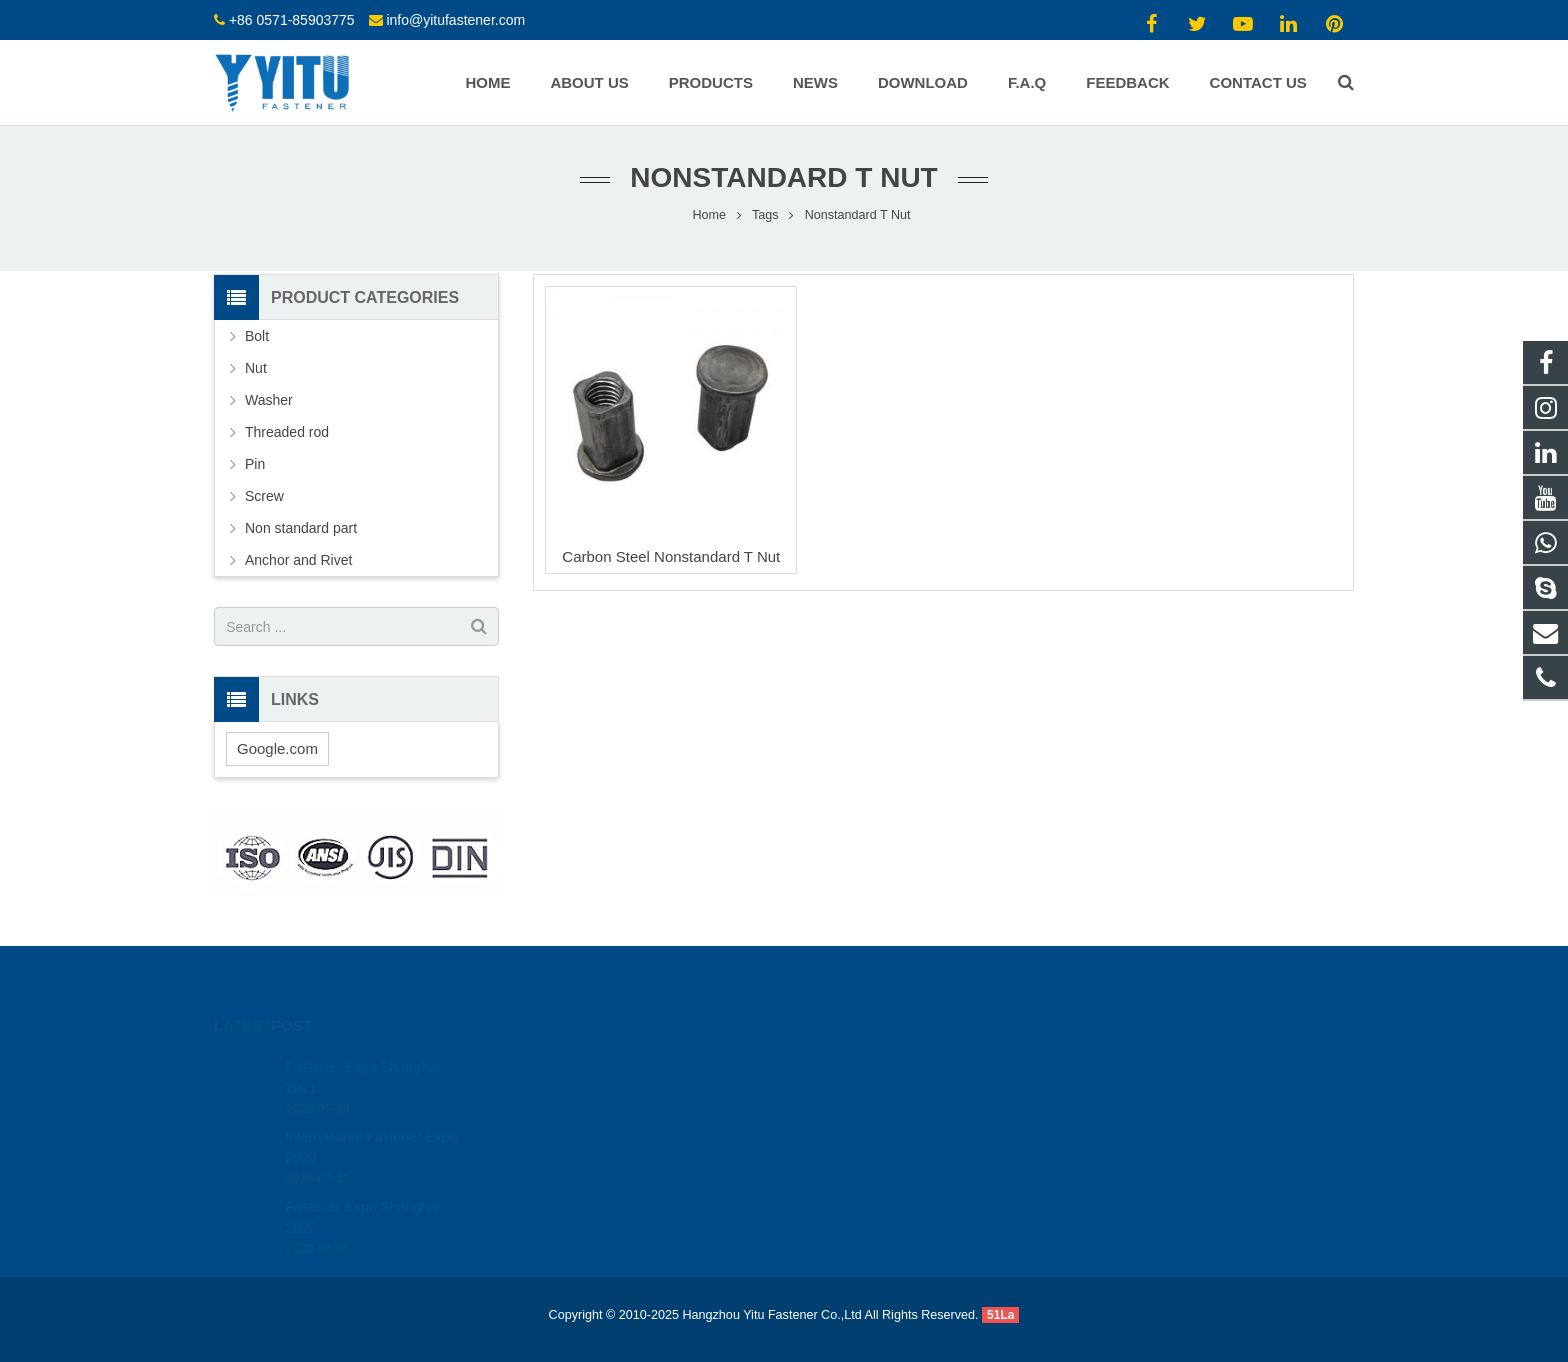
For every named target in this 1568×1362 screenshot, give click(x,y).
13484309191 (858, 1061)
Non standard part (301, 528)
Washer (269, 400)
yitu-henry (847, 1148)
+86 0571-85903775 (292, 20)
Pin (255, 464)
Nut (256, 368)
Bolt (257, 336)
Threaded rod (287, 432)
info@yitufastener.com (455, 20)
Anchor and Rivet (298, 560)
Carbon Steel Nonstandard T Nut (671, 556)
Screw (264, 496)
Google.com (277, 748)
